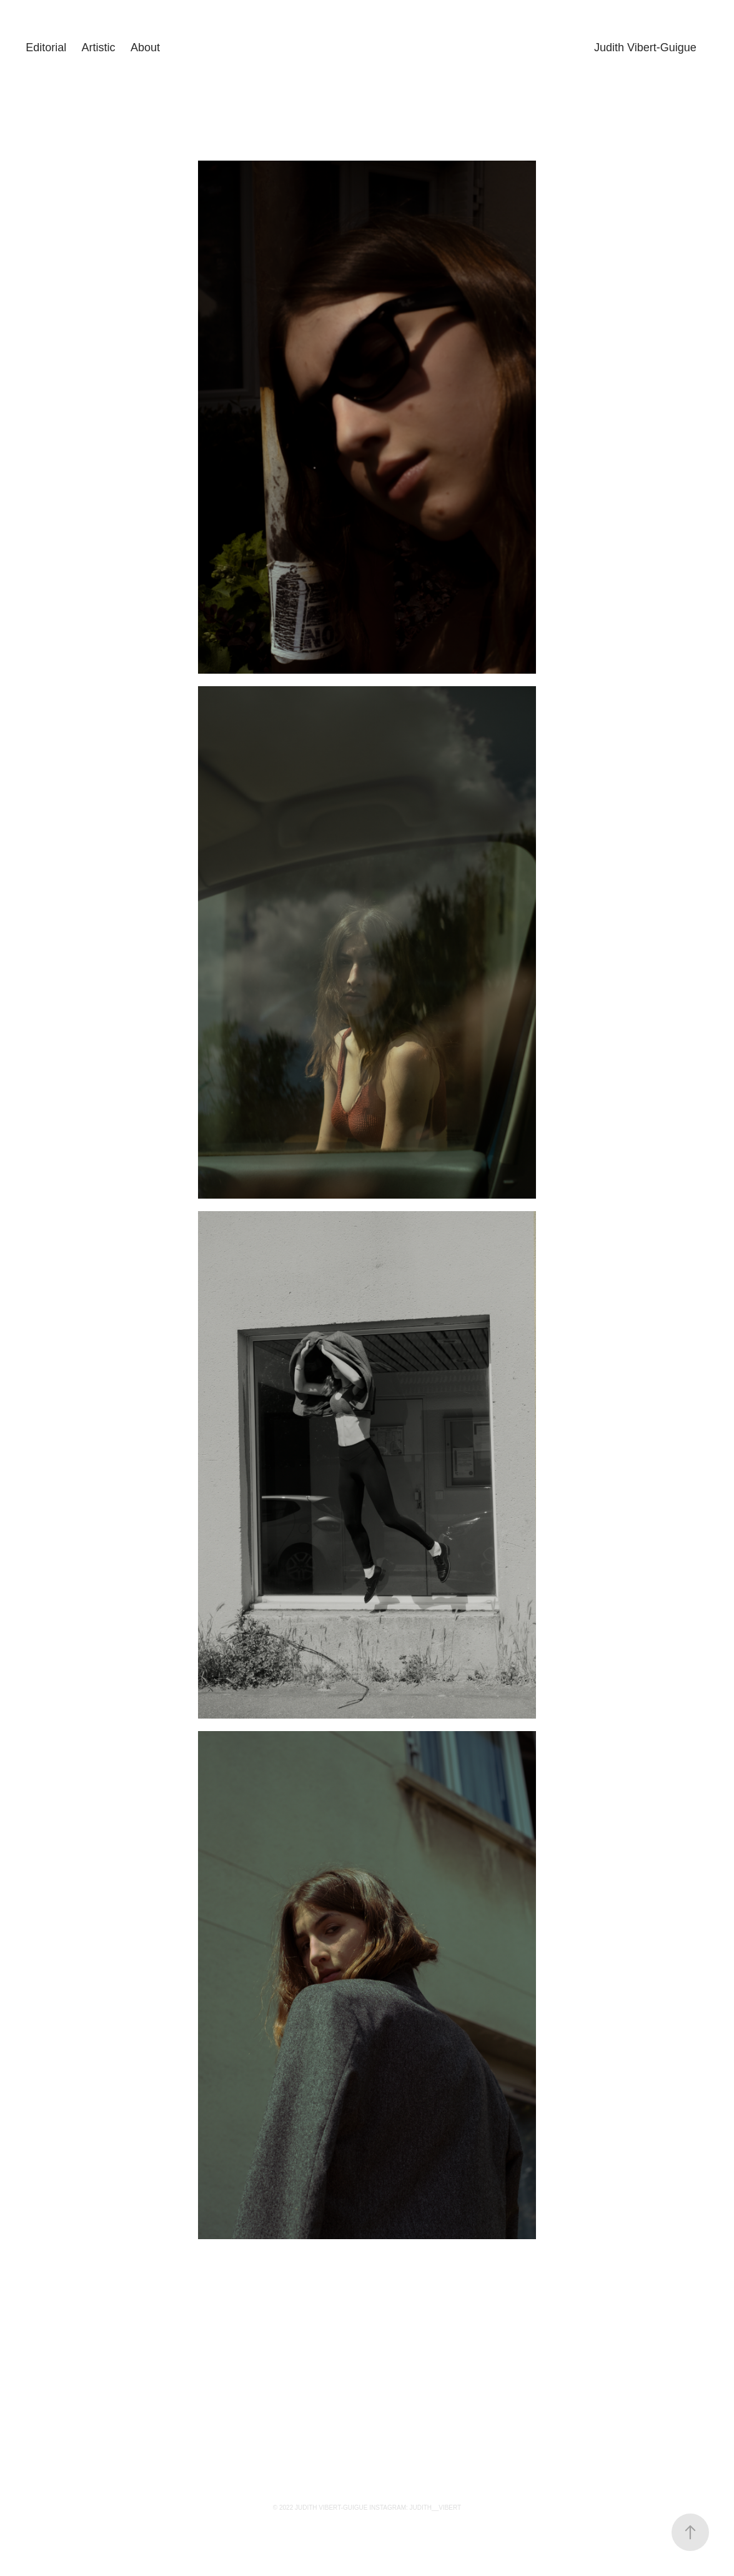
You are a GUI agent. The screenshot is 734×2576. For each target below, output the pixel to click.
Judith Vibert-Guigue (645, 47)
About (145, 47)
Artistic (99, 47)
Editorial (46, 47)
